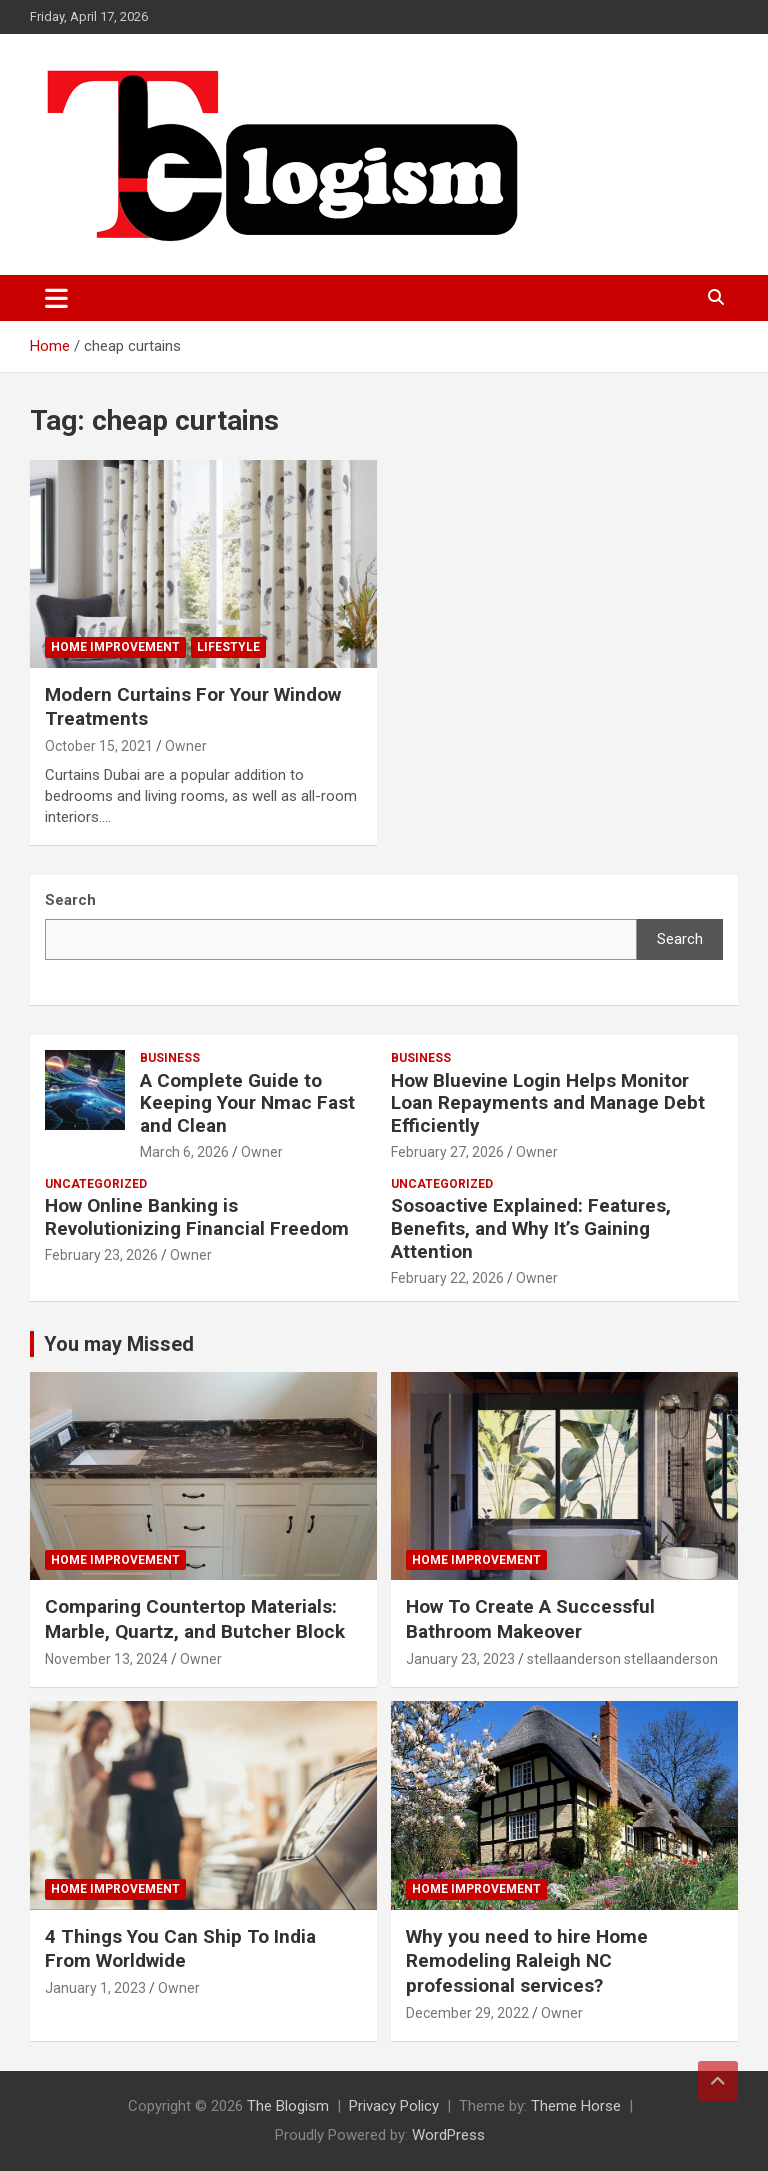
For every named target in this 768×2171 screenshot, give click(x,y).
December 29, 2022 (467, 2013)
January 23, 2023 (460, 1659)
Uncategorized (96, 1184)
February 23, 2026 (101, 1255)
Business (170, 1058)
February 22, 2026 (447, 1278)
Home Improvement (115, 647)
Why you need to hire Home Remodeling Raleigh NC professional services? (527, 1961)
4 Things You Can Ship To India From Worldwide (180, 1949)
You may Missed (119, 1344)
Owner (186, 746)
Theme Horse (576, 2106)
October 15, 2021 (99, 746)
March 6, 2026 (184, 1152)
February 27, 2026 (447, 1152)
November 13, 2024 (106, 1659)
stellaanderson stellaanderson (622, 1659)
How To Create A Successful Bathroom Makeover (530, 1619)
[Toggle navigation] (56, 298)
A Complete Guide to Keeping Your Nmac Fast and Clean (247, 1103)
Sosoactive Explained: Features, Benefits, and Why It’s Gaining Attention (531, 1228)
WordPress (448, 2135)
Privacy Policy (394, 2106)
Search (680, 939)
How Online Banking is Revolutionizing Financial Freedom (197, 1217)
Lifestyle (228, 647)
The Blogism (288, 2106)
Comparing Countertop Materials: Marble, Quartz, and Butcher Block (195, 1619)
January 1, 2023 (95, 1988)
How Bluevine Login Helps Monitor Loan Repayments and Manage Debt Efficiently (548, 1103)
